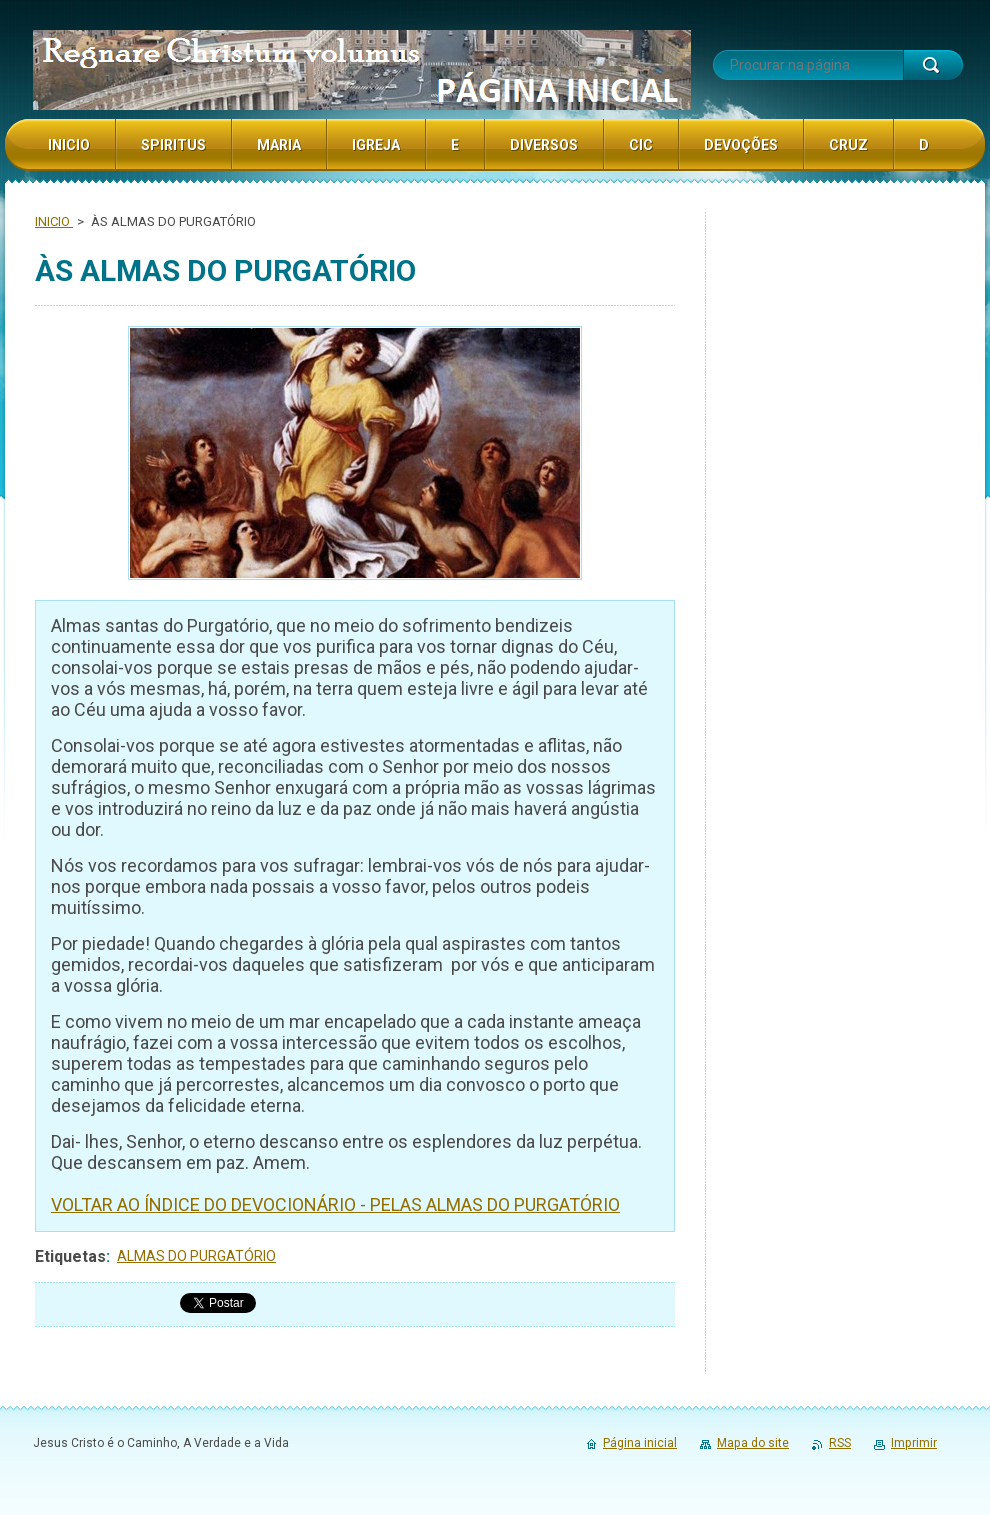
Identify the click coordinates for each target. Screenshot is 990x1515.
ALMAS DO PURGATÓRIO (196, 1256)
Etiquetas (70, 1256)
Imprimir (914, 1443)
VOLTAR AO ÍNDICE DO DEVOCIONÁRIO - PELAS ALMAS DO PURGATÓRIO (335, 1204)
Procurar (933, 65)
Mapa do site (753, 1443)
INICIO (54, 221)
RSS (840, 1443)
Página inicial (640, 1443)
